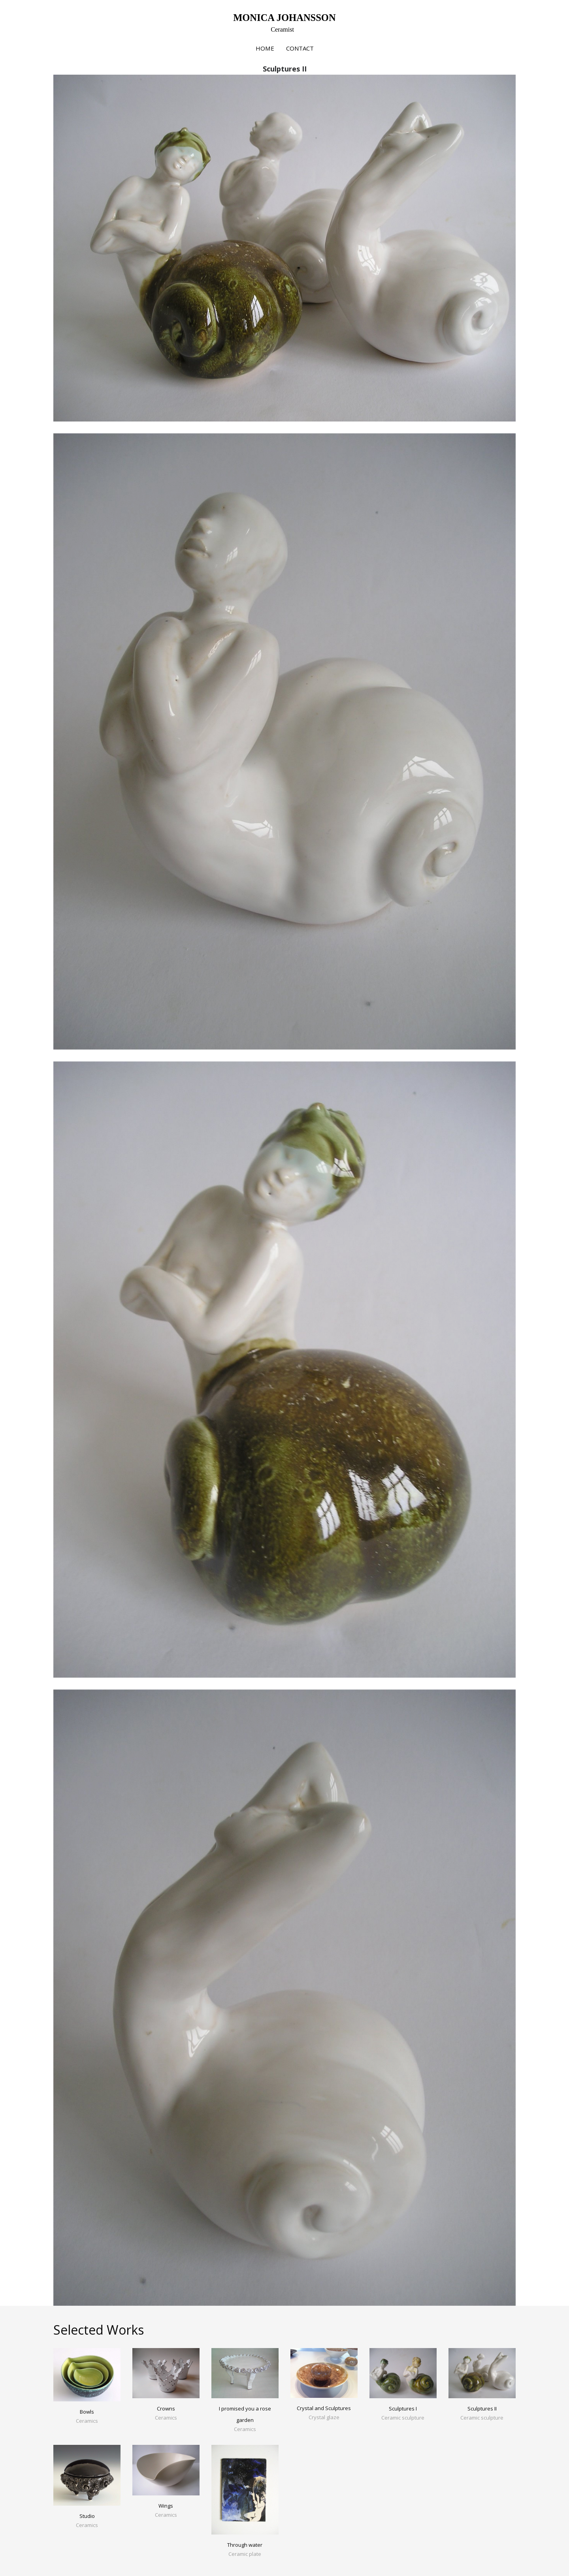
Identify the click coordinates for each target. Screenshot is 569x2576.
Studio (87, 2516)
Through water (244, 2544)
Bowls (87, 2411)
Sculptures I (403, 2408)
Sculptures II (482, 2408)
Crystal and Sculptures (324, 2408)
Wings (165, 2505)
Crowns (166, 2408)
